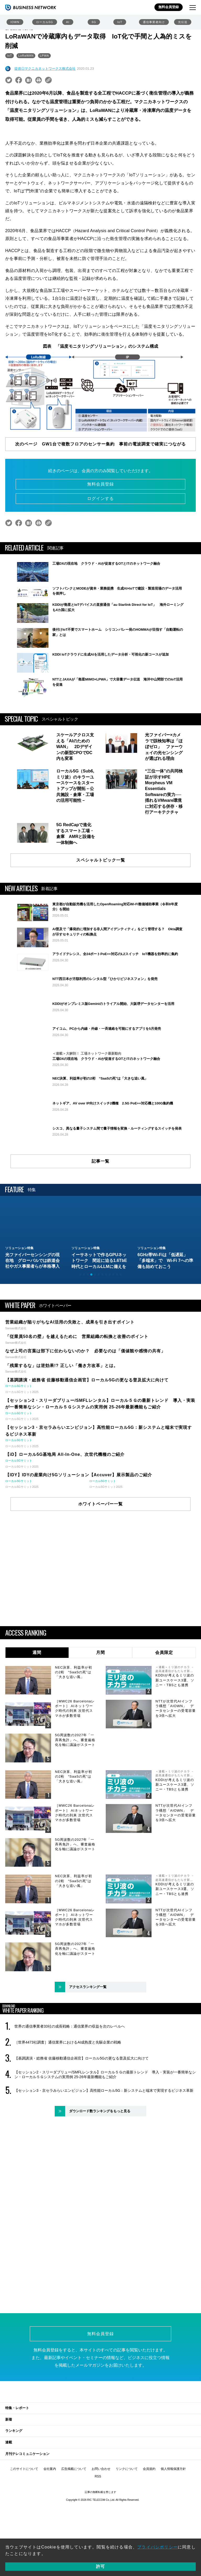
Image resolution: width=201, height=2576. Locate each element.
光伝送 (182, 22)
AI (67, 22)
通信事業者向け (154, 22)
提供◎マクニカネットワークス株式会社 (45, 68)
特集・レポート (17, 2486)
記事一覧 (100, 1239)
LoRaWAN (26, 55)
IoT (119, 22)
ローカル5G (44, 22)
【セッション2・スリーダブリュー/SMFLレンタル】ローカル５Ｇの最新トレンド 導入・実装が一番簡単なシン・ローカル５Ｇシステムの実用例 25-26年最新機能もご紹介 (105, 2152)
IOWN (14, 22)
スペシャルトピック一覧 (100, 873)
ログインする (100, 498)
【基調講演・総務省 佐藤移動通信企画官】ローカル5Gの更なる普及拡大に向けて (81, 2137)
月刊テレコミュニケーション (27, 2532)
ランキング (13, 2509)
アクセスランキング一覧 (88, 2065)
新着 (8, 2498)
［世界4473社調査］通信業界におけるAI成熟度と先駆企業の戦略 (67, 2120)
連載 (8, 2521)
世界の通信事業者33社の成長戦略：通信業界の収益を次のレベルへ (69, 2105)
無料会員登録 (168, 7)
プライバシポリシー (157, 2547)
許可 (100, 2566)
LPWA (44, 55)
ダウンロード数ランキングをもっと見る (99, 2189)
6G (94, 22)
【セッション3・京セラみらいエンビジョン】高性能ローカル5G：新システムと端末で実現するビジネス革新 (103, 2169)
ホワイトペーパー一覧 (100, 1582)
